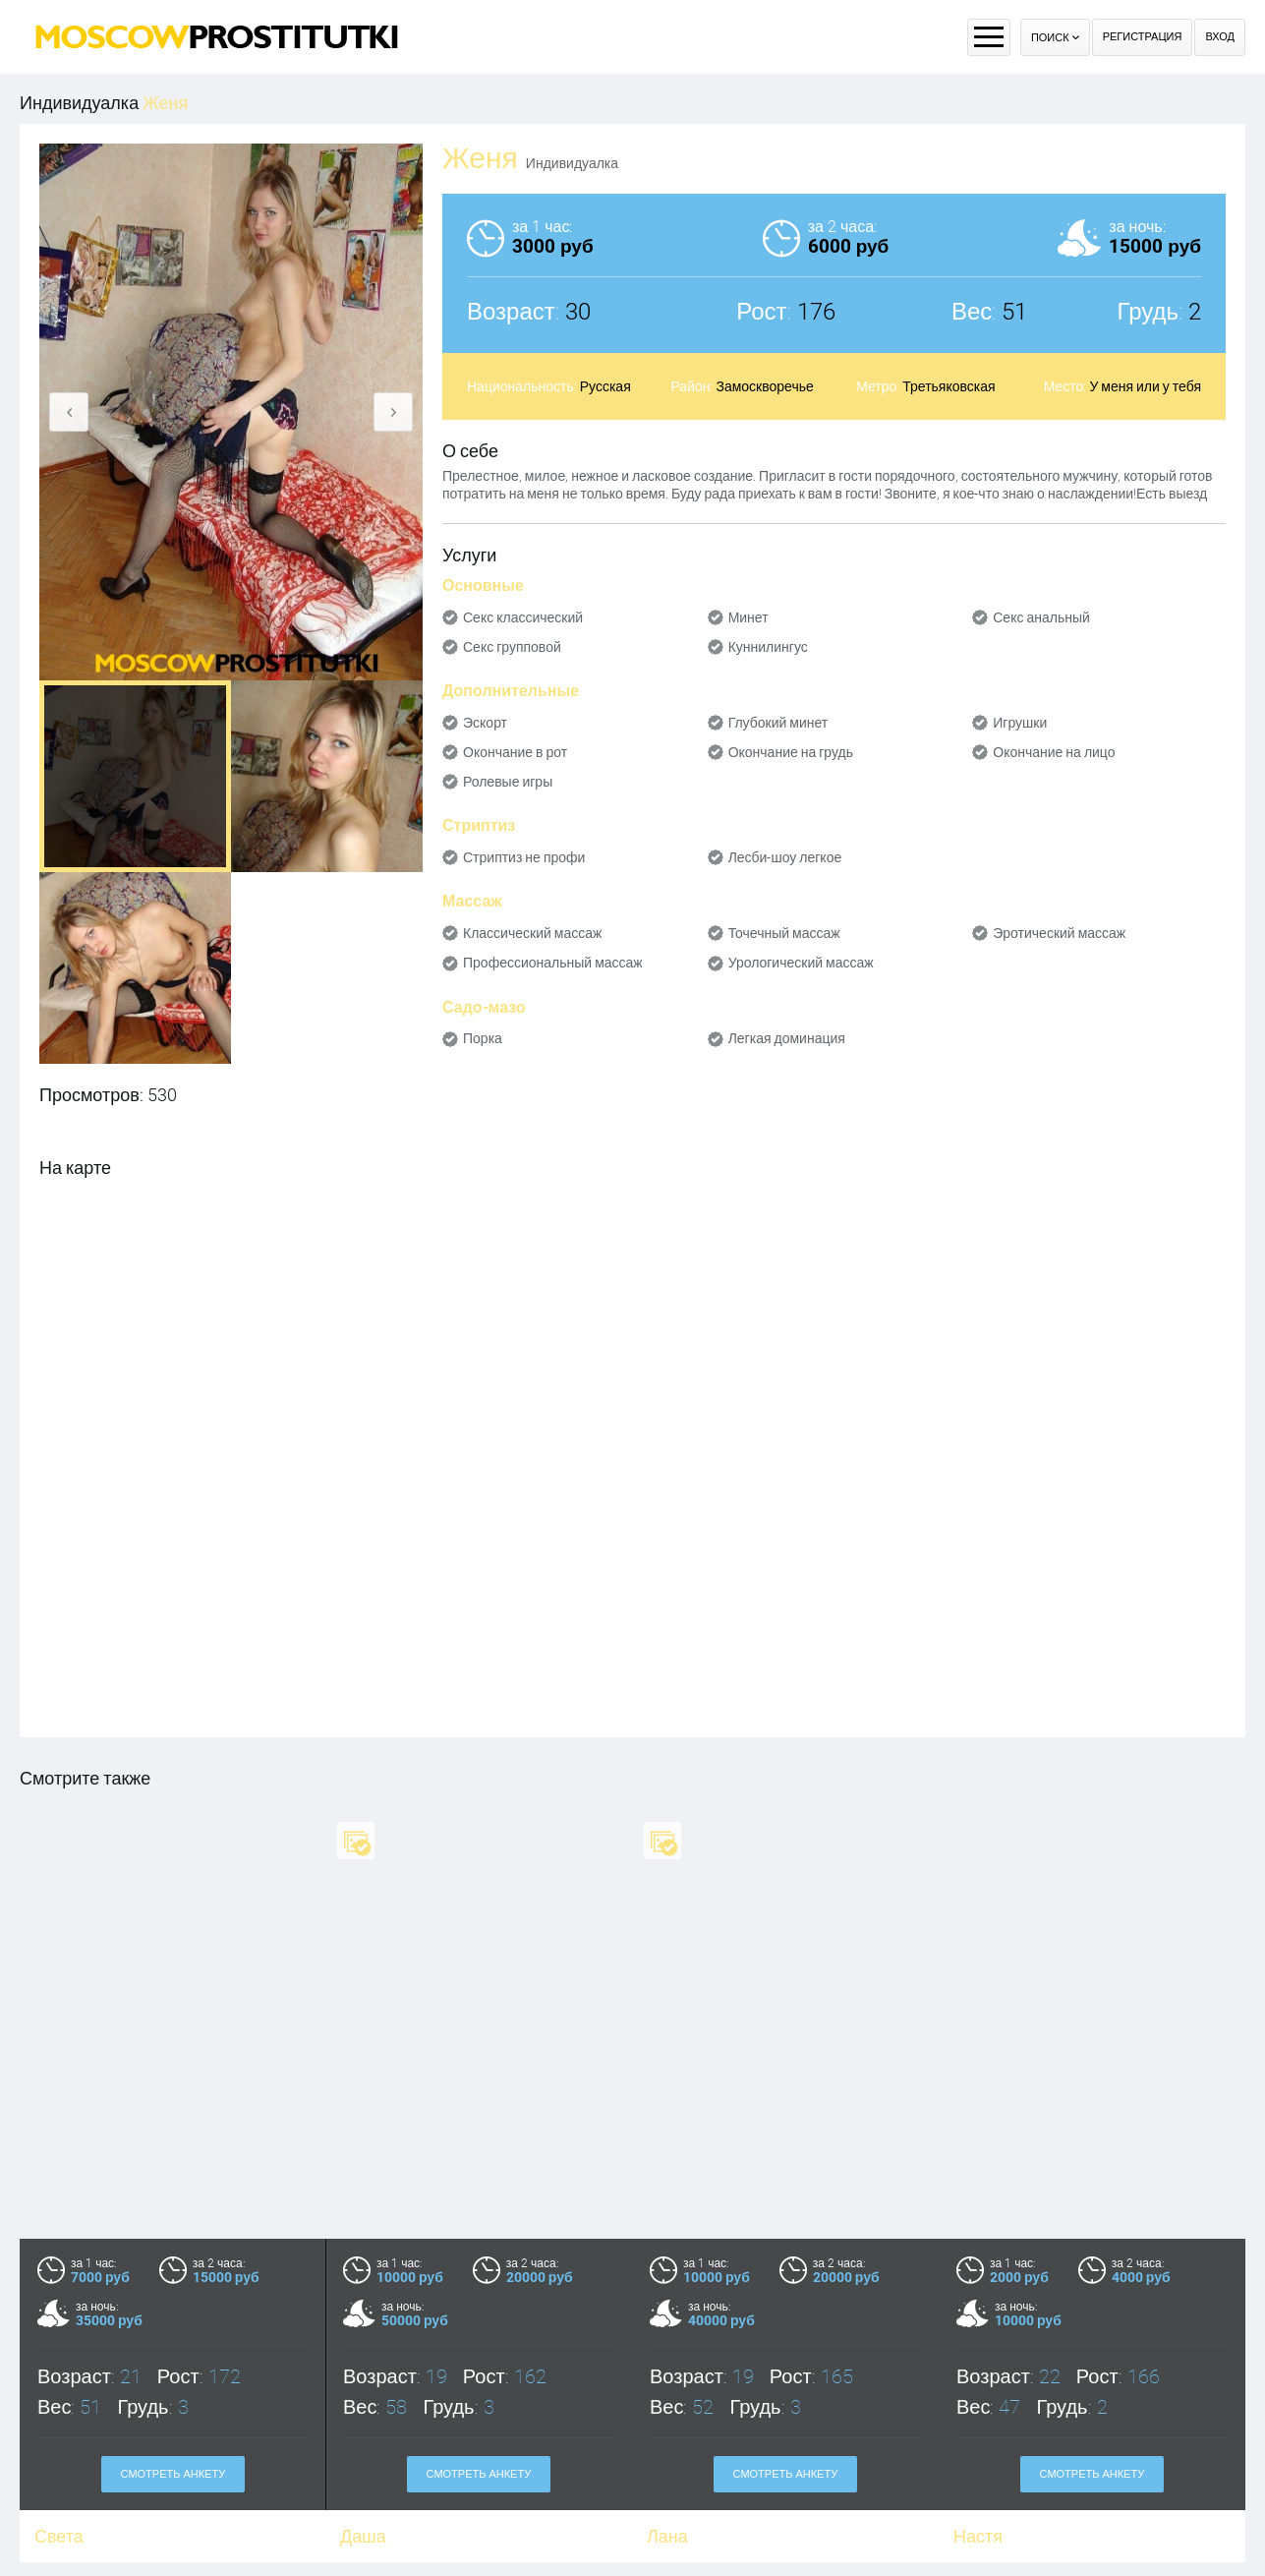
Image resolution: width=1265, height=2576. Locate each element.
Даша (363, 2536)
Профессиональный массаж (553, 962)
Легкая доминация (786, 1038)
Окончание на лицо (1054, 752)
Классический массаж (532, 933)
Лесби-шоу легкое (785, 857)
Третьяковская (948, 386)
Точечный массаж (784, 933)
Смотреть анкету (173, 2474)
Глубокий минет (778, 723)
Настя (978, 2536)
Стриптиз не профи (524, 857)
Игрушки (1020, 723)
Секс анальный (1041, 617)
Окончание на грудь (790, 752)
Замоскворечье (764, 386)
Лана (667, 2536)
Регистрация (1142, 36)
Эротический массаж (1059, 933)
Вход (1220, 36)
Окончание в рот (515, 752)
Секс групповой (512, 647)
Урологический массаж (801, 962)
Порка (482, 1038)
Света (59, 2536)
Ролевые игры (507, 782)
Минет (748, 617)
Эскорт (485, 723)
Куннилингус (768, 647)
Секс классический (523, 617)
